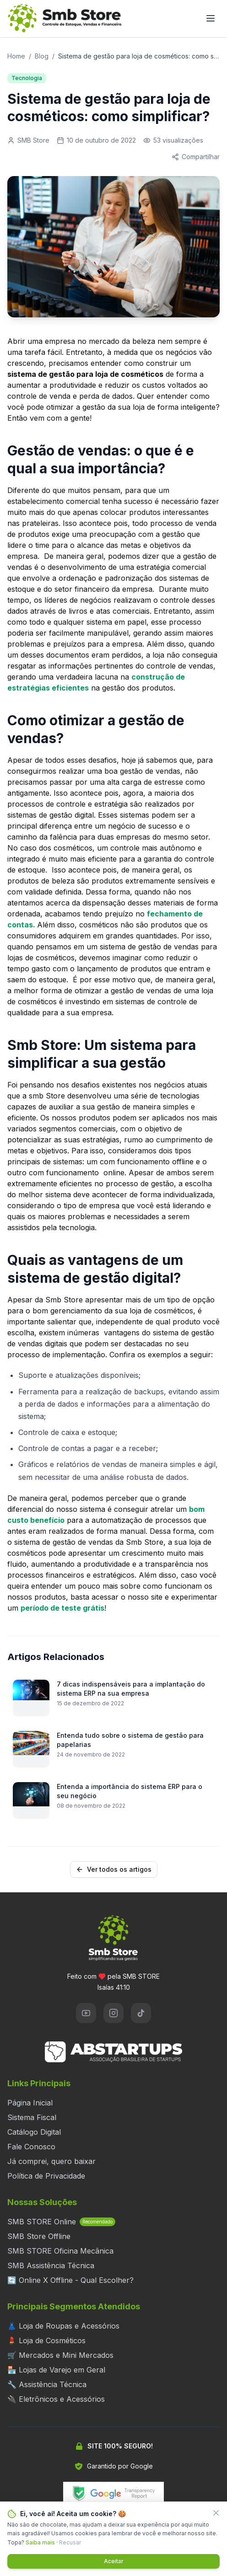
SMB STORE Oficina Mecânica (60, 2250)
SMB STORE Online (61, 2221)
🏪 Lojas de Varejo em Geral (56, 2369)
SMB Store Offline (38, 2236)
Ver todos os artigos (113, 1869)
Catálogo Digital (34, 2132)
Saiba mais (40, 2542)
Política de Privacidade (46, 2175)
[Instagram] (113, 2013)
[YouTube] (86, 2013)
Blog (42, 56)
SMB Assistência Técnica (50, 2265)
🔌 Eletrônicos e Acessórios (56, 2399)
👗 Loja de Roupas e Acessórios (63, 2325)
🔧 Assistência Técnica (46, 2384)
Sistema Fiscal (31, 2117)
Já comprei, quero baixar (51, 2161)
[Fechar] (216, 2513)
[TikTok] (141, 2013)
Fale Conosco (31, 2146)
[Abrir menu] (210, 18)
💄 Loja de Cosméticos (46, 2340)
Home (16, 56)
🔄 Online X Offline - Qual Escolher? (70, 2280)
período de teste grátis (62, 1607)
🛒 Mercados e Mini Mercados (60, 2355)
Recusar (70, 2542)
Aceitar (114, 2561)
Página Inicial (30, 2102)
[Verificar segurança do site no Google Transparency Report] (113, 2493)
